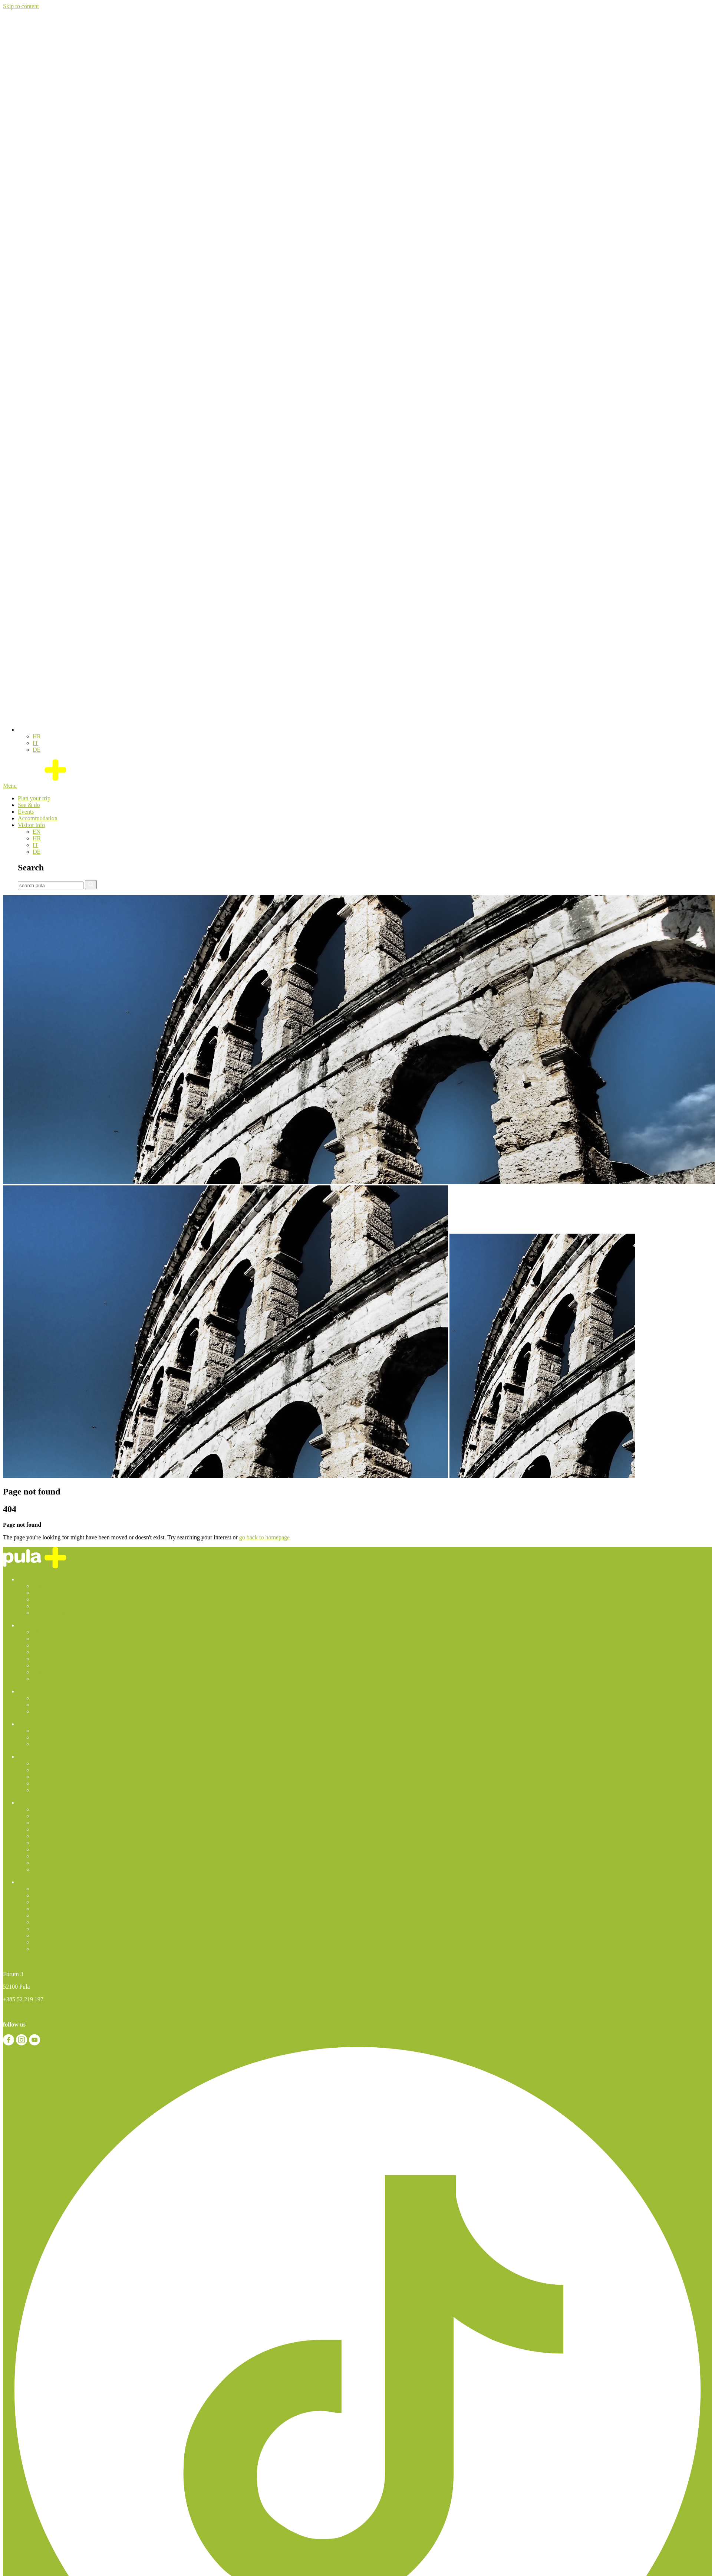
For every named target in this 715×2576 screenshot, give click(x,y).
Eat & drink (47, 1658)
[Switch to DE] (36, 749)
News (39, 1809)
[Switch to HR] (37, 736)
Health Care (47, 1822)
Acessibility (47, 1816)
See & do (29, 805)
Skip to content (21, 6)
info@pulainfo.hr (23, 2012)
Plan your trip (34, 798)
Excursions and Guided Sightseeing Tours (82, 1679)
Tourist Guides (50, 1599)
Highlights (45, 1632)
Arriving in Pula (52, 1586)
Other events (48, 1711)
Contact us (45, 1869)
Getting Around (51, 1612)
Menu (10, 785)
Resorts (41, 1770)
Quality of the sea (54, 1863)
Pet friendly (46, 1856)
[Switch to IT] (35, 743)
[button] (22, 729)
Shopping (44, 1849)
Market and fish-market (61, 1836)
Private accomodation (58, 1776)
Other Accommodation (60, 1790)
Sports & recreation (56, 1652)
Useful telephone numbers (64, 1829)
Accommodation (37, 818)
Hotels (40, 1763)
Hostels (41, 1783)
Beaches (42, 1665)
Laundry (43, 1843)
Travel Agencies (52, 1606)
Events (26, 811)
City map (44, 1592)
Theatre (42, 1705)
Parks (39, 1672)
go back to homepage (264, 1537)
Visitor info (31, 825)
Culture (41, 1638)
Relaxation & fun (53, 1645)
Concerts (43, 1698)
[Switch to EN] (36, 831)
